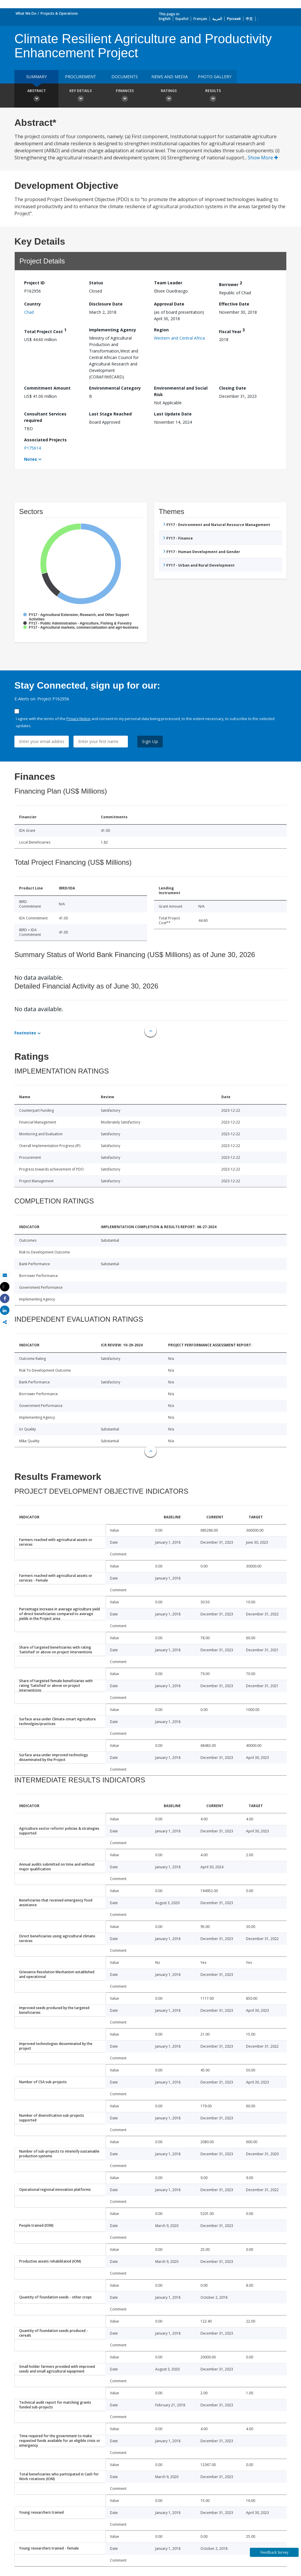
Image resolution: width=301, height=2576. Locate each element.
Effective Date (234, 304)
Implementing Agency (112, 330)
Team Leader (168, 283)
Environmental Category (115, 388)
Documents (124, 76)
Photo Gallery (214, 76)
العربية (217, 18)
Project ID (34, 283)
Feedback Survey (274, 2552)
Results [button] (212, 96)
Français (200, 18)
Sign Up (150, 741)
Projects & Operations (59, 13)
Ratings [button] (168, 96)
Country (32, 304)
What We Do (26, 13)
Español (181, 18)
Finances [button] (124, 96)
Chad (29, 312)
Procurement (80, 76)
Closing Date (232, 388)
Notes (30, 459)
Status (96, 283)
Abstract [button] (36, 96)
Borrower (230, 283)
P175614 (32, 448)
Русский (234, 18)
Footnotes (25, 1033)
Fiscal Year (232, 330)
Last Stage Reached (110, 414)
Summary (36, 76)
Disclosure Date (106, 304)
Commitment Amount (47, 388)
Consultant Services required (45, 417)
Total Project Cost (45, 330)
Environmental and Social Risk (181, 391)
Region (161, 330)
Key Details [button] (80, 96)
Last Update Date (173, 414)
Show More (263, 157)
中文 (249, 18)
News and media (169, 76)
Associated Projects (45, 440)
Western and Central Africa (179, 338)
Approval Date (169, 304)
